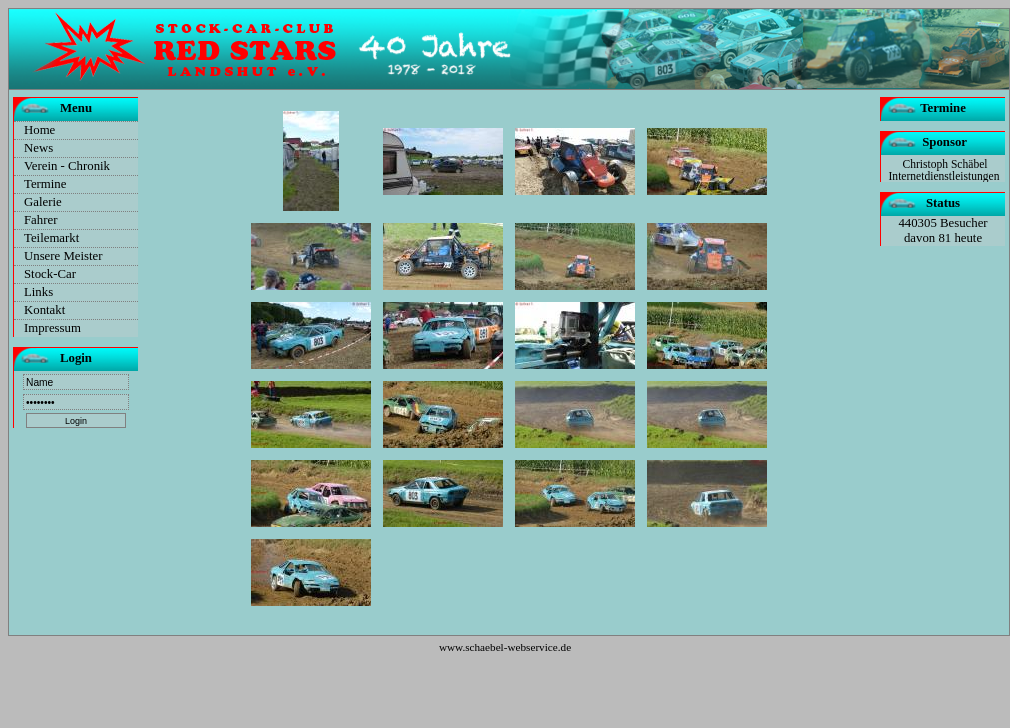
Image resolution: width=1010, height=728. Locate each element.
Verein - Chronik (67, 166)
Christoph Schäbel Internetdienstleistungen (944, 170)
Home (39, 130)
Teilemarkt (51, 238)
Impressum (52, 328)
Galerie (43, 202)
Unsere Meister (63, 256)
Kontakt (44, 310)
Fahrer (40, 220)
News (38, 148)
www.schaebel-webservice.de (505, 647)
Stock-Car (50, 274)
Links (38, 292)
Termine (45, 184)
